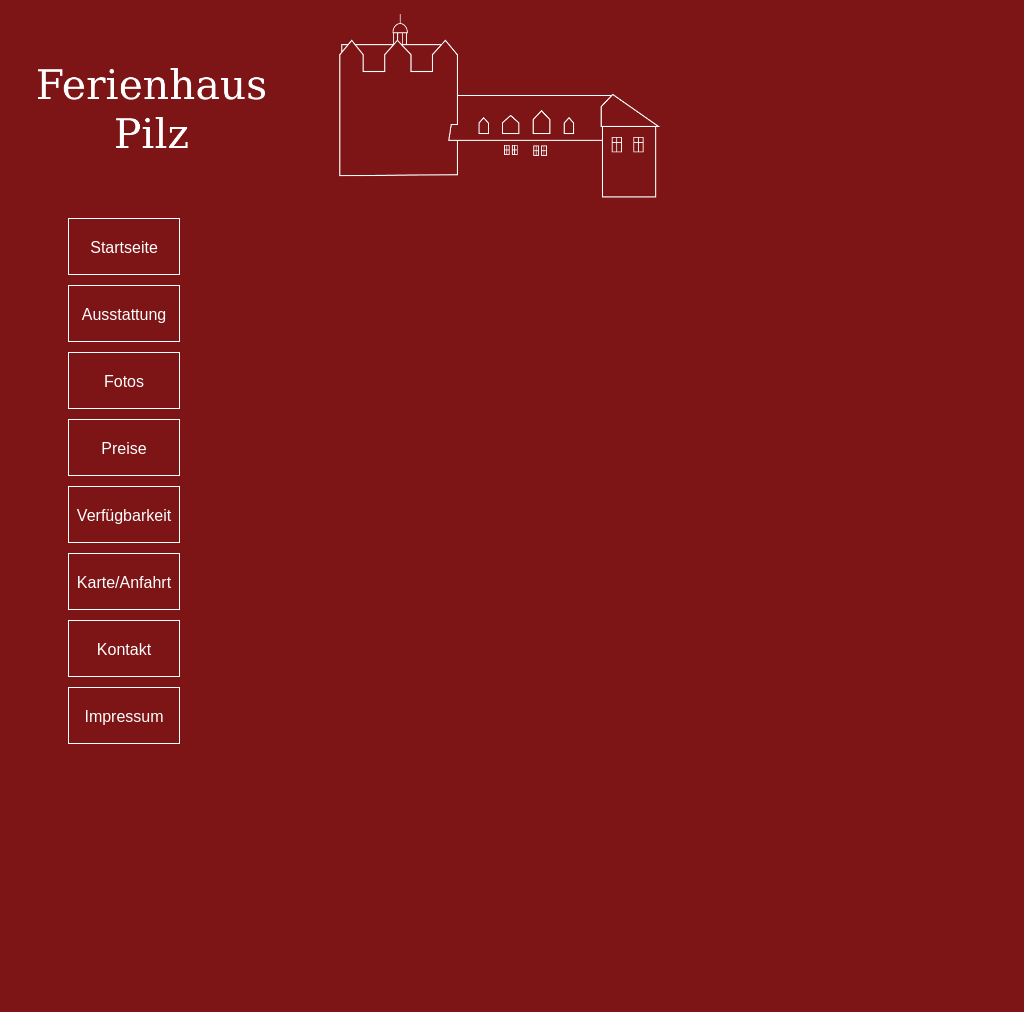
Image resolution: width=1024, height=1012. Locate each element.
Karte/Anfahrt (124, 582)
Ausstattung (124, 314)
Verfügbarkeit (124, 515)
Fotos (124, 381)
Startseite (124, 247)
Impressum (123, 716)
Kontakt (124, 649)
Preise (123, 448)
